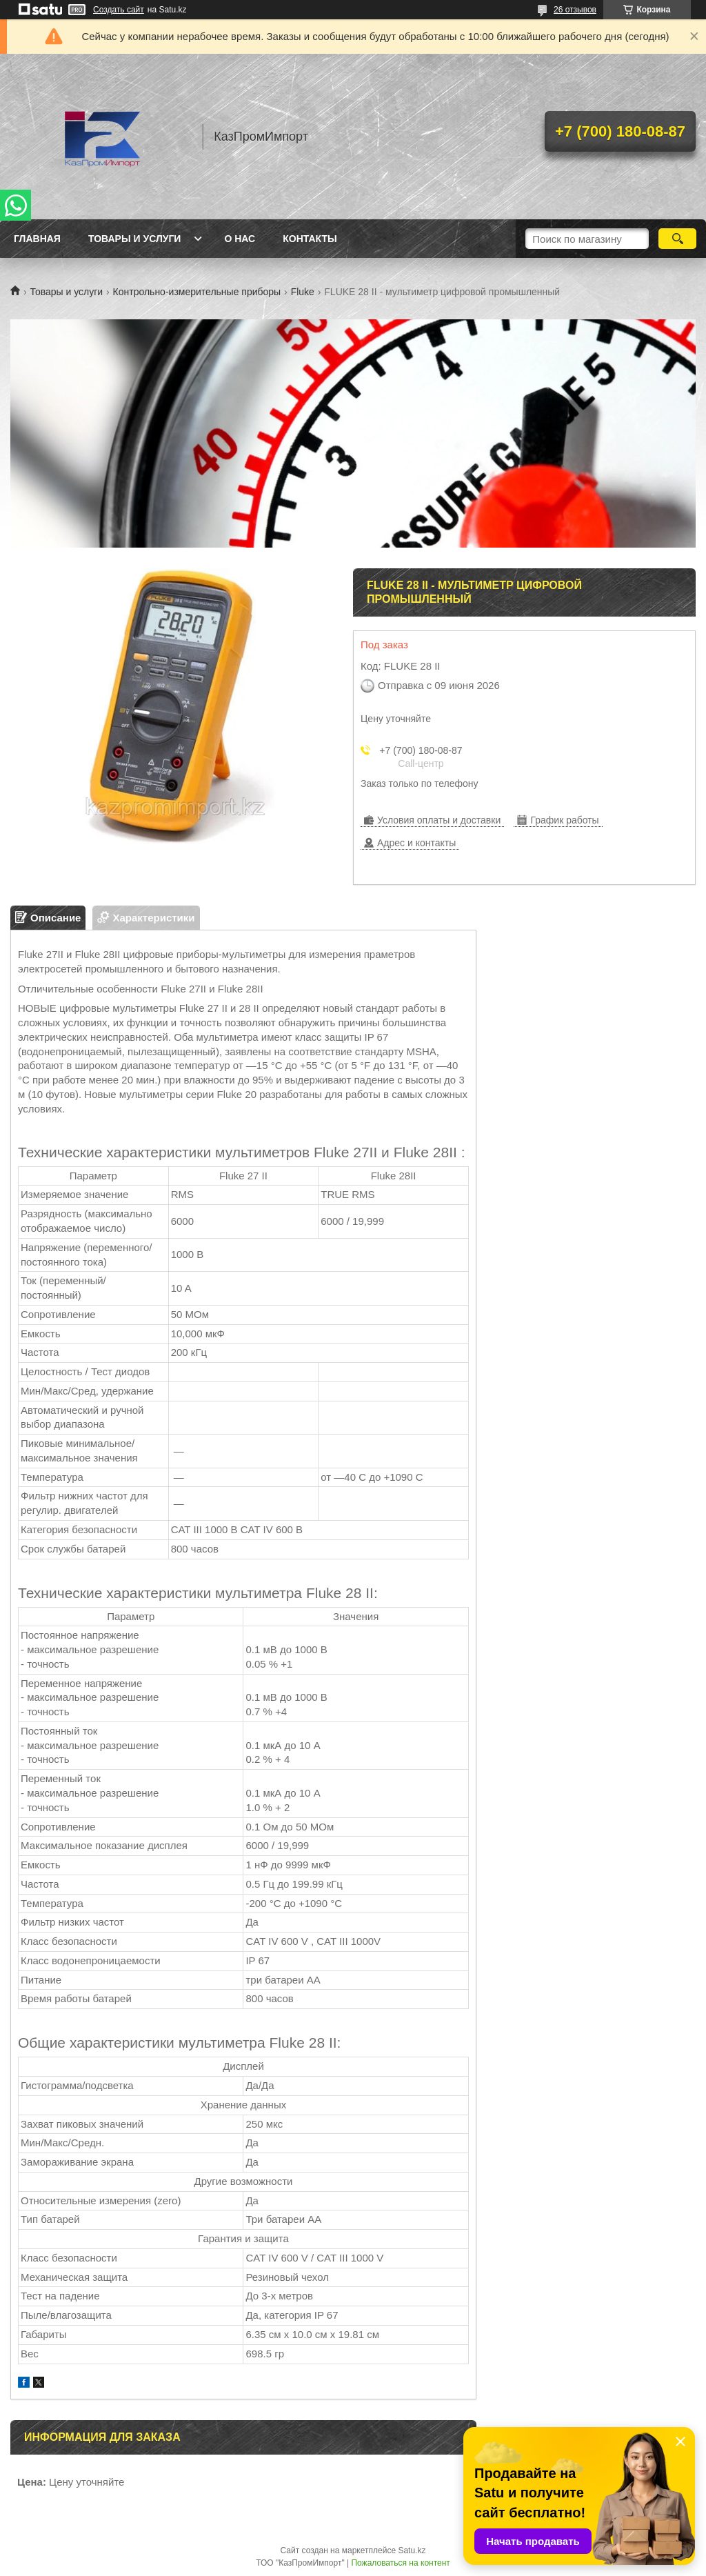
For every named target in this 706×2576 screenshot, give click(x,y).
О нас (239, 238)
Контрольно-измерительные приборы (197, 291)
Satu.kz (411, 2550)
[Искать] (677, 238)
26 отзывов (575, 9)
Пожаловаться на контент (400, 2563)
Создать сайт (118, 9)
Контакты (309, 238)
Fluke (302, 291)
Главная (37, 238)
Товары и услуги (134, 238)
